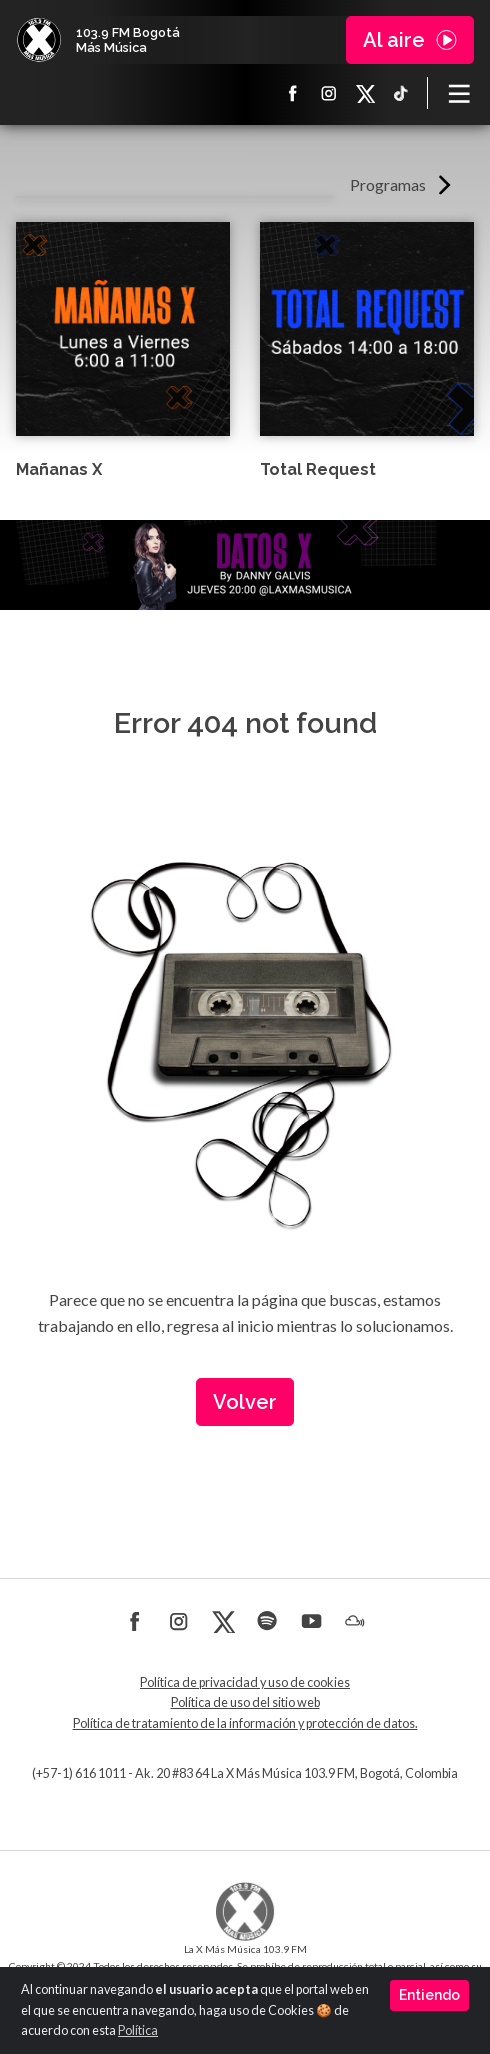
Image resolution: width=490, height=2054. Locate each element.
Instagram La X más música (329, 93)
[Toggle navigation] (459, 93)
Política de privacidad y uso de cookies (245, 1682)
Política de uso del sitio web (245, 1702)
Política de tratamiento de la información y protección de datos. (245, 1723)
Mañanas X (59, 469)
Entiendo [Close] (429, 1995)
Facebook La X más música (293, 93)
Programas (388, 184)
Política (138, 2030)
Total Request (318, 469)
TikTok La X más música (401, 93)
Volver (245, 1402)
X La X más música (365, 93)
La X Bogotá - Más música (39, 40)
